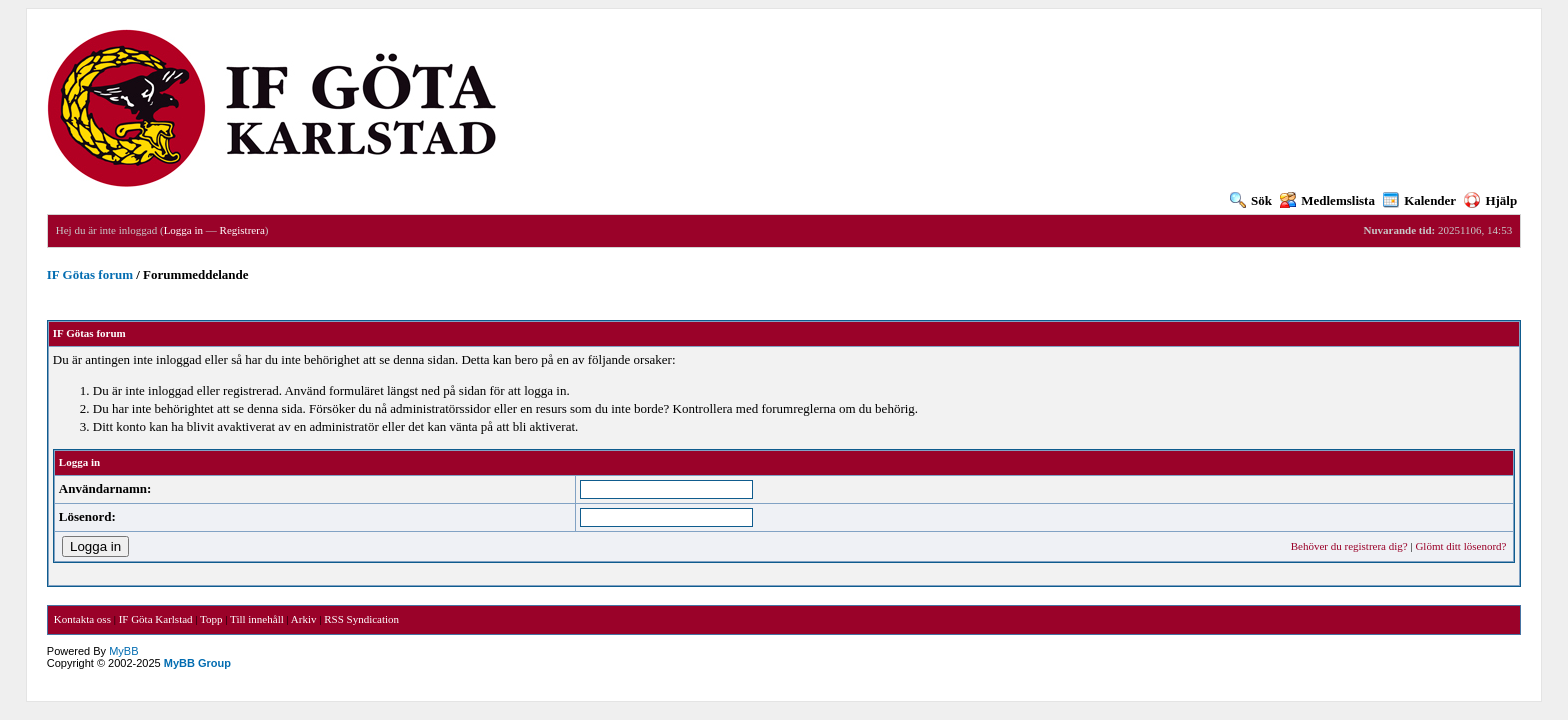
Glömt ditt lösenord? (1460, 546)
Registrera (242, 230)
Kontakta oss (82, 619)
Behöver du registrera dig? (1349, 546)
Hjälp (1490, 200)
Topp (211, 619)
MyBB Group (197, 663)
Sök (1251, 200)
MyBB (123, 651)
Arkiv (304, 619)
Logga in (183, 230)
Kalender (1419, 200)
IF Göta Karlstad (156, 619)
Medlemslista (1327, 200)
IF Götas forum (90, 274)
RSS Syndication (361, 619)
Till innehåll (257, 619)
